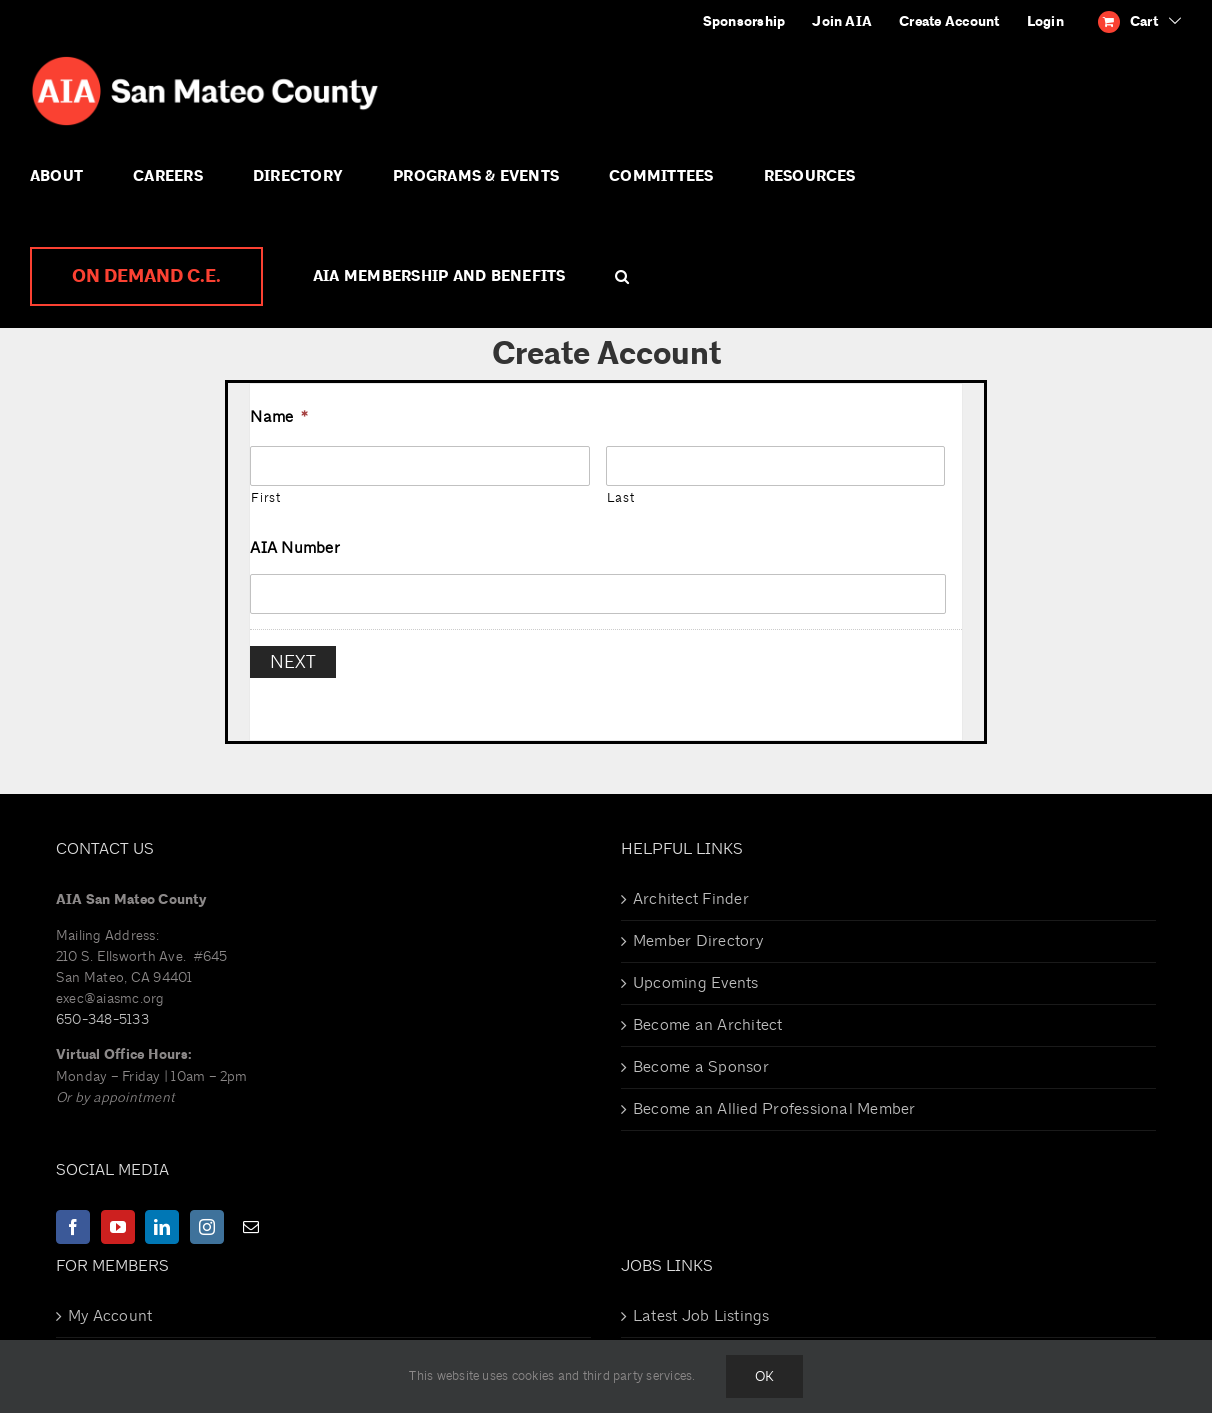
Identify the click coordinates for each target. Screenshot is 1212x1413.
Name (279, 417)
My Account (110, 1305)
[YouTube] (118, 1216)
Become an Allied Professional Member (774, 1098)
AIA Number (294, 548)
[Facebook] (73, 1216)
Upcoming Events (696, 972)
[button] (622, 277)
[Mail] (251, 1216)
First (265, 498)
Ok (764, 1376)
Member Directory (698, 930)
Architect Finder (691, 888)
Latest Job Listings (701, 1305)
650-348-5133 (102, 1008)
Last (621, 498)
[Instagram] (207, 1216)
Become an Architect (708, 1014)
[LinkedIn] (162, 1216)
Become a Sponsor (701, 1056)
